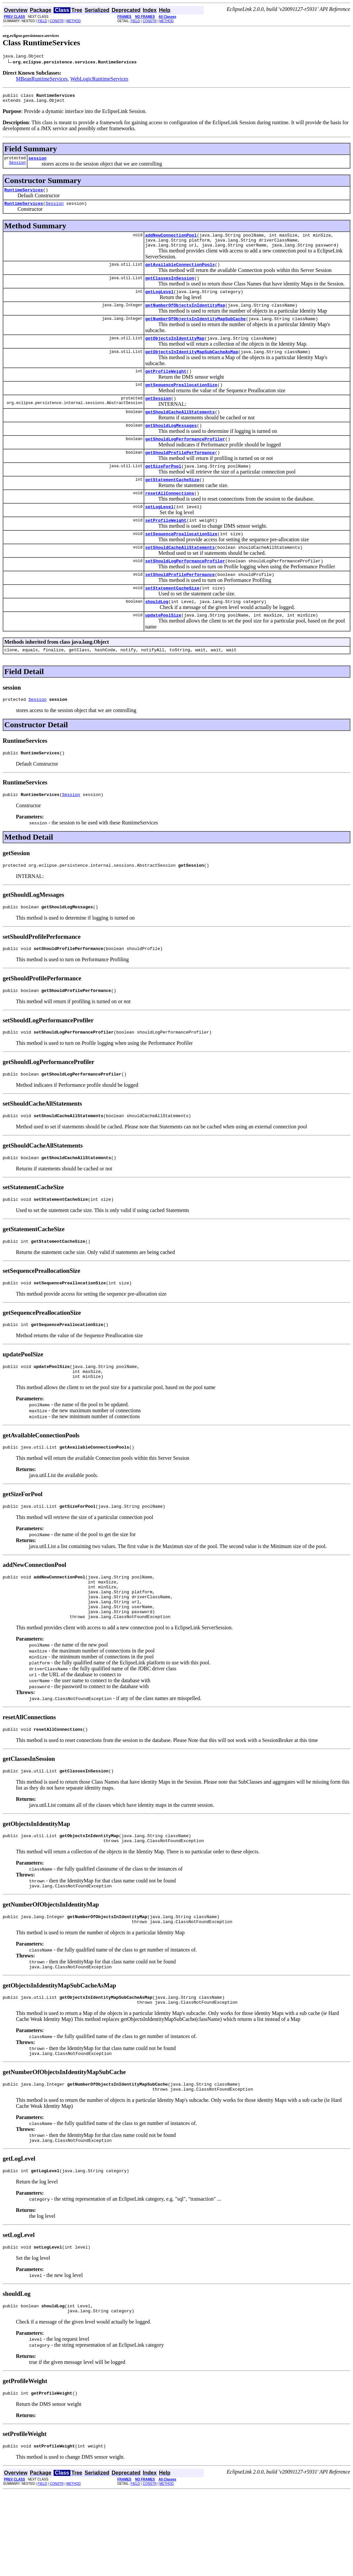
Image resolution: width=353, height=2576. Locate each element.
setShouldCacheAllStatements (180, 577)
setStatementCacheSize (172, 621)
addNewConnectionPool (171, 242)
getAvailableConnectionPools (180, 274)
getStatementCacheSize (172, 504)
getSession (158, 417)
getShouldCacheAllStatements (180, 432)
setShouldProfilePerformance (180, 606)
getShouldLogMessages (171, 446)
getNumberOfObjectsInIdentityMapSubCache (195, 332)
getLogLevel (159, 303)
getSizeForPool (163, 490)
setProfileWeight (166, 548)
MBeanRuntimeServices (41, 80)
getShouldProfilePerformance (180, 475)
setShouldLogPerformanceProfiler (185, 591)
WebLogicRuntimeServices (99, 80)
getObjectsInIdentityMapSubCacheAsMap (191, 367)
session (37, 162)
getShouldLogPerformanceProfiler (185, 461)
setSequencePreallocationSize (181, 562)
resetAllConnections (169, 519)
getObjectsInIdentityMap (174, 353)
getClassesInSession (169, 289)
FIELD (42, 21)
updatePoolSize (163, 650)
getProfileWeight (166, 388)
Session (17, 167)
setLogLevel (159, 533)
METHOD (73, 21)
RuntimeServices (23, 195)
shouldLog (156, 635)
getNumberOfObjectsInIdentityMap (185, 318)
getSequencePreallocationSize (181, 402)
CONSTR (57, 21)
